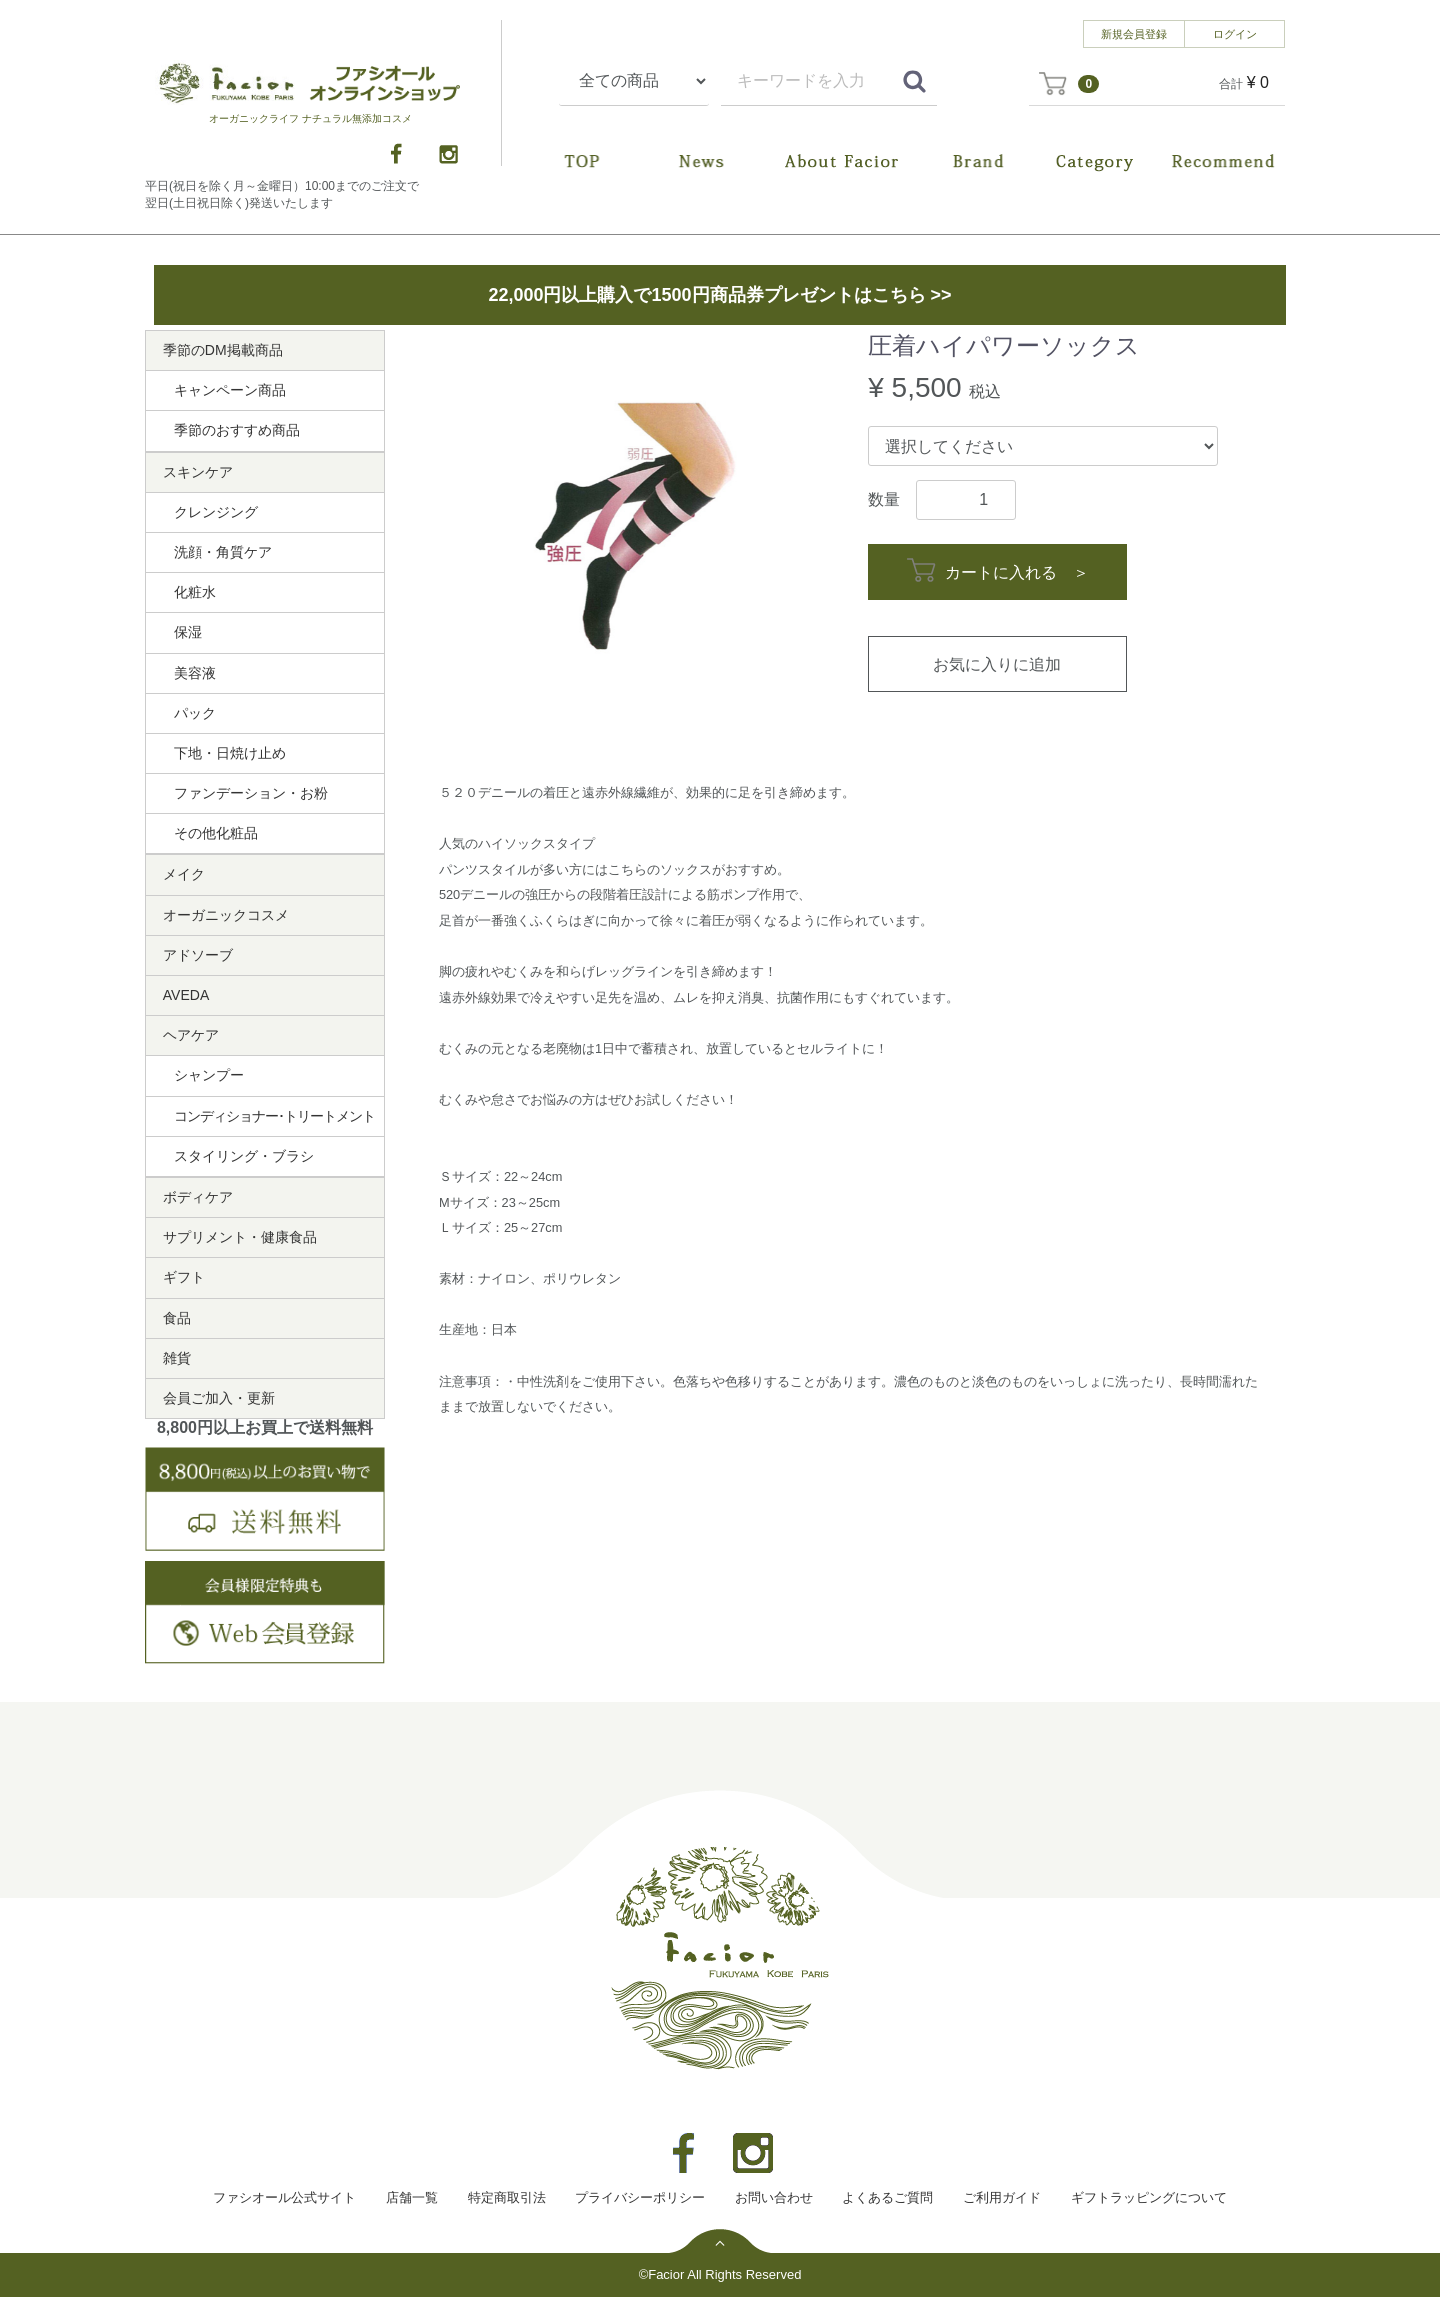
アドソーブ (198, 955)
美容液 (195, 673)
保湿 (188, 632)
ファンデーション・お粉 (251, 793)
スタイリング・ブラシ (244, 1156)
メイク (184, 874)
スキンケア (198, 472)
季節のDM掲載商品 (223, 350)
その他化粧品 (216, 833)
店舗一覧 (412, 2197)
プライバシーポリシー (640, 2197)
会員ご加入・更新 (219, 1398)
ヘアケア (191, 1035)
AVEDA (186, 995)
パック (195, 713)
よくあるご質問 (887, 2197)
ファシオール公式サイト (284, 2197)
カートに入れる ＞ (997, 570)
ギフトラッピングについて (1149, 2197)
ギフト (184, 1277)
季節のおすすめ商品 (237, 430)
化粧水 (195, 592)
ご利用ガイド (1002, 2197)
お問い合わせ (774, 2197)
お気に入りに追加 (997, 664)
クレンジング (216, 512)
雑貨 (177, 1358)
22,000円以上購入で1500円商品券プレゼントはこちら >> (719, 295)
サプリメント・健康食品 (240, 1237)
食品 (177, 1318)
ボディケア (198, 1197)
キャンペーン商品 (230, 390)
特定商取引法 (507, 2197)
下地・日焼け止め (230, 753)
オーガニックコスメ (226, 915)
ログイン (1235, 34)
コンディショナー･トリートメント (274, 1116)
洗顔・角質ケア (223, 552)
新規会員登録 (1134, 34)
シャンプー (209, 1075)
